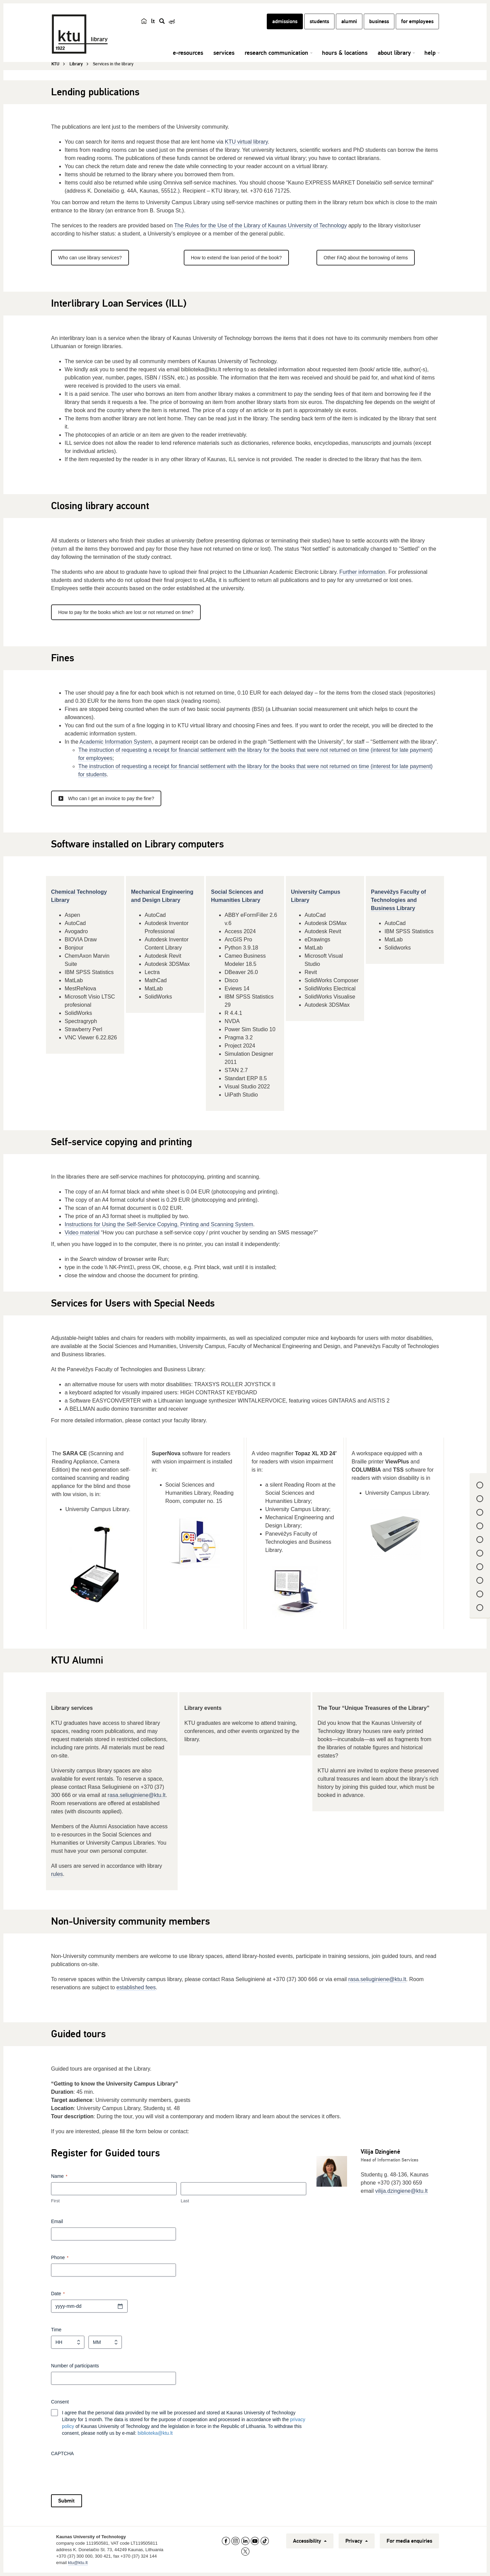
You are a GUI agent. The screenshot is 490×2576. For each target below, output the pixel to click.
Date (58, 2294)
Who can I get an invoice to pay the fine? (106, 798)
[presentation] (102, 2473)
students (319, 21)
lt (153, 21)
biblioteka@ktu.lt (155, 2433)
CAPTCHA (62, 2453)
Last (185, 2200)
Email (57, 2221)
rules (57, 1874)
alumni (349, 21)
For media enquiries (409, 2541)
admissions (284, 21)
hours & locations (345, 52)
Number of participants (75, 2365)
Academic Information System (116, 742)
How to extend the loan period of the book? (236, 257)
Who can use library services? (90, 257)
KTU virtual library (246, 142)
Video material (82, 1232)
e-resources (188, 52)
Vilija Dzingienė (380, 2151)
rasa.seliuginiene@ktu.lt (136, 1795)
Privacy (356, 2541)
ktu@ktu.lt (78, 2562)
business (379, 21)
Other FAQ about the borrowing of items (366, 257)
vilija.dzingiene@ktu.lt (401, 2191)
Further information (362, 572)
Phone (59, 2258)
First (55, 2200)
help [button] (430, 52)
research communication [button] (276, 52)
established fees (136, 1987)
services (223, 52)
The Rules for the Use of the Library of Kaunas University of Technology (260, 225)
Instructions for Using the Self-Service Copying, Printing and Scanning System (159, 1224)
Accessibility (310, 2541)
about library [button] (394, 52)
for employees (417, 21)
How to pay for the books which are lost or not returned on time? (126, 612)
